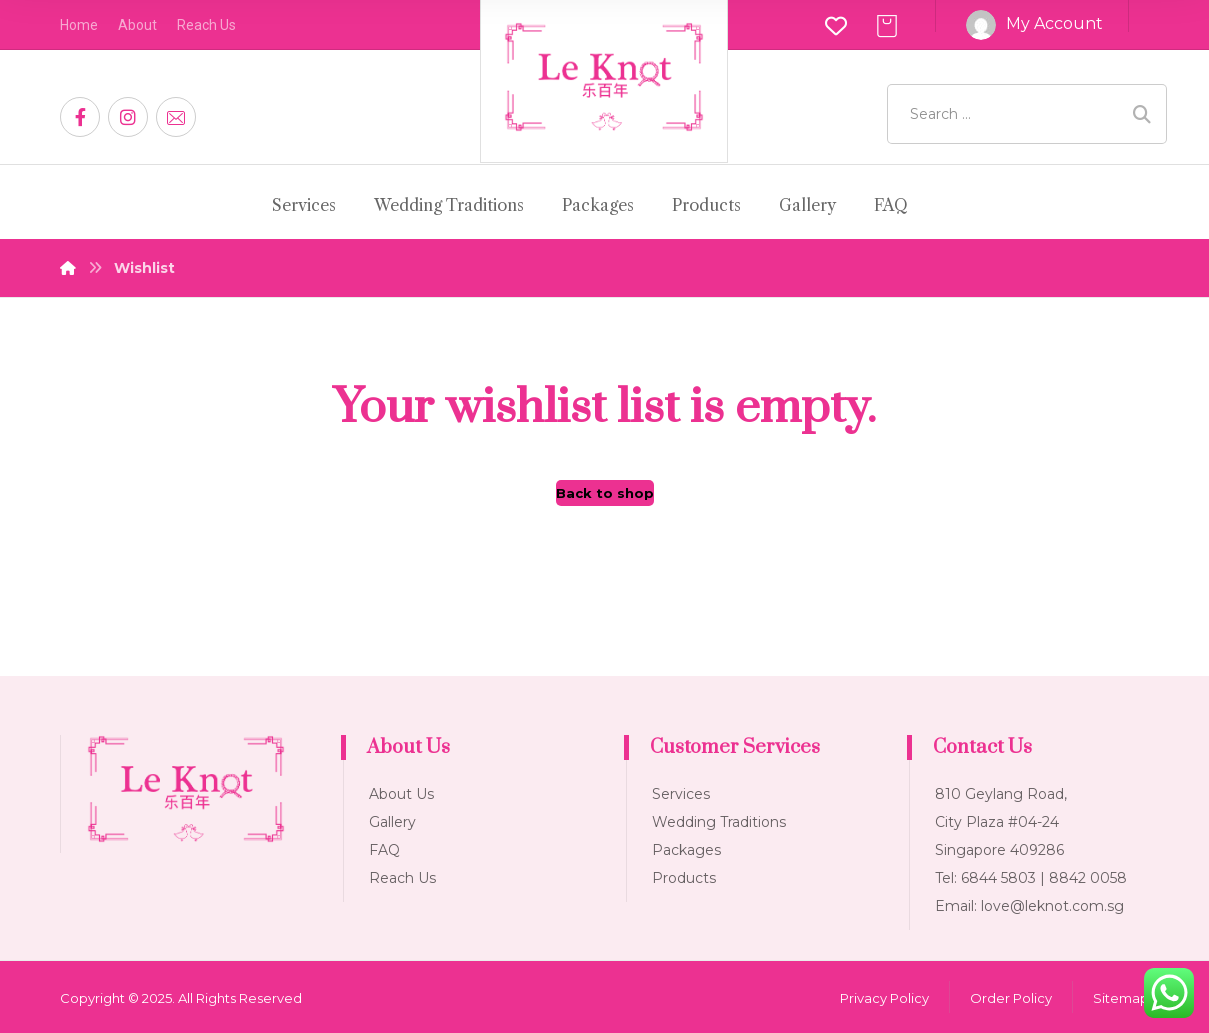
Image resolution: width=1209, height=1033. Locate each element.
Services (681, 794)
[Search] (1142, 114)
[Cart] (887, 24)
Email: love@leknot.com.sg (1029, 906)
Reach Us (402, 878)
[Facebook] (80, 117)
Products (684, 878)
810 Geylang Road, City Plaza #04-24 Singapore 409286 (1001, 822)
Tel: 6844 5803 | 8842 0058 (1031, 878)
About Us (401, 794)
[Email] (176, 117)
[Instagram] (128, 117)
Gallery (392, 822)
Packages (686, 850)
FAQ (384, 850)
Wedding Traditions (719, 822)
